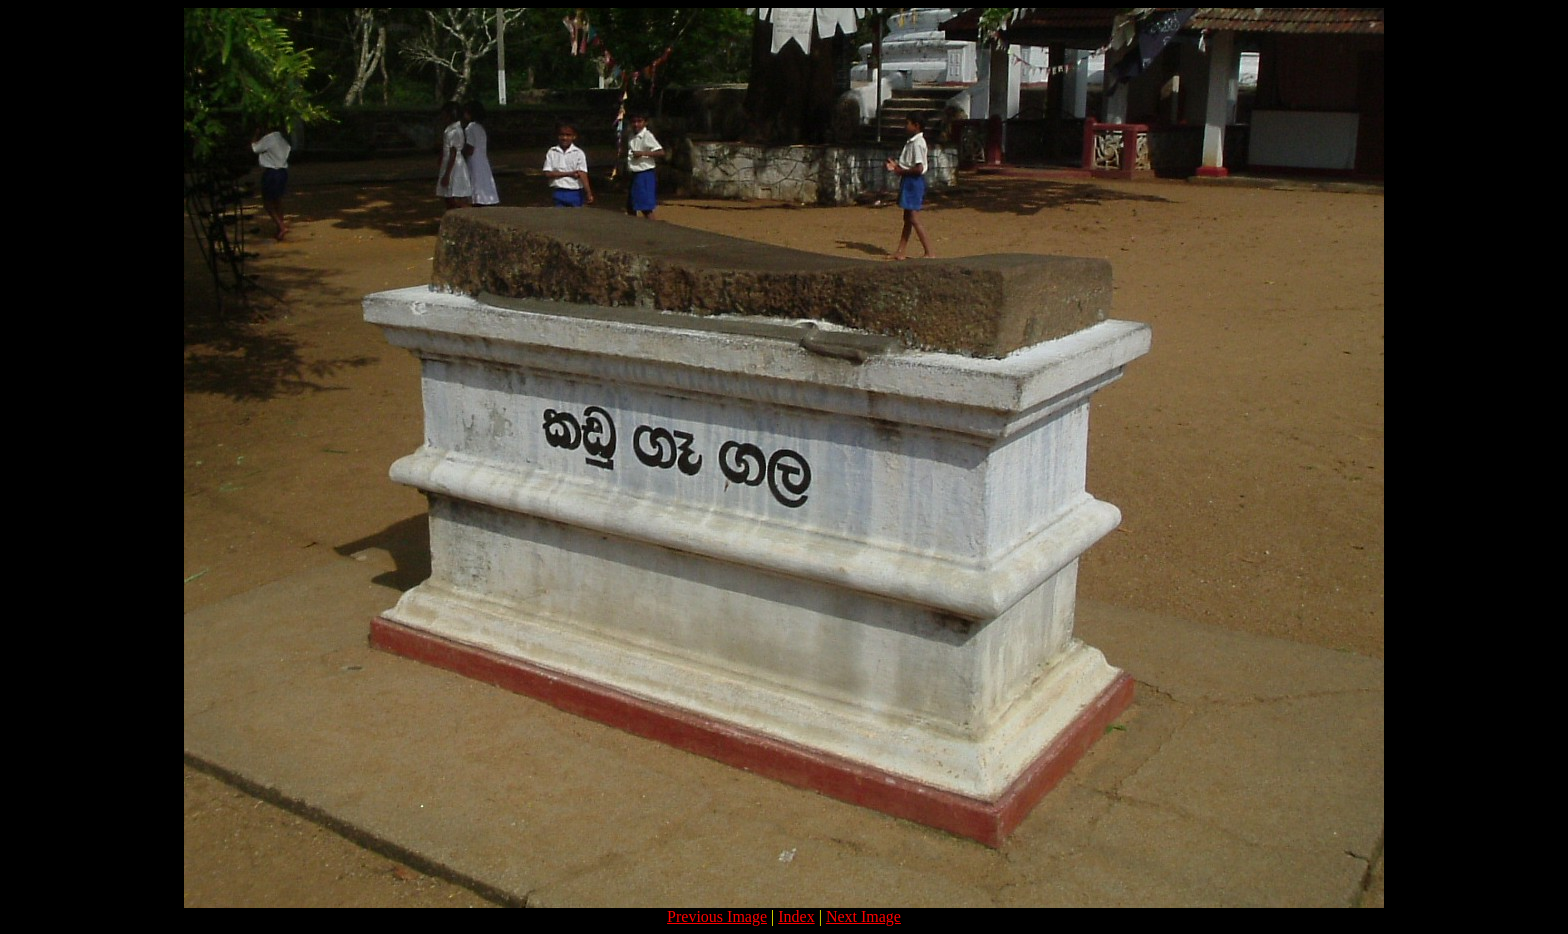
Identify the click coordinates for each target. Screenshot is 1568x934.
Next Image (863, 916)
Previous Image (717, 916)
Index (796, 916)
